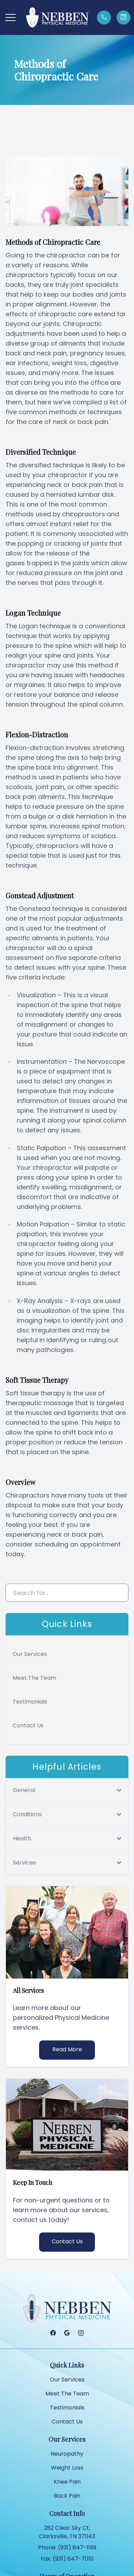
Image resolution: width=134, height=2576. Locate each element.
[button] (10, 17)
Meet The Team (34, 1678)
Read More (67, 2049)
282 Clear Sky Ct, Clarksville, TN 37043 (67, 2532)
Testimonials (30, 1702)
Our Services (30, 1654)
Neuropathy (67, 2454)
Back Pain (67, 2496)
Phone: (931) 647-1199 (67, 2547)
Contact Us (28, 1725)
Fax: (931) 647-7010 (67, 2559)
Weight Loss (67, 2468)
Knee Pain (67, 2482)
